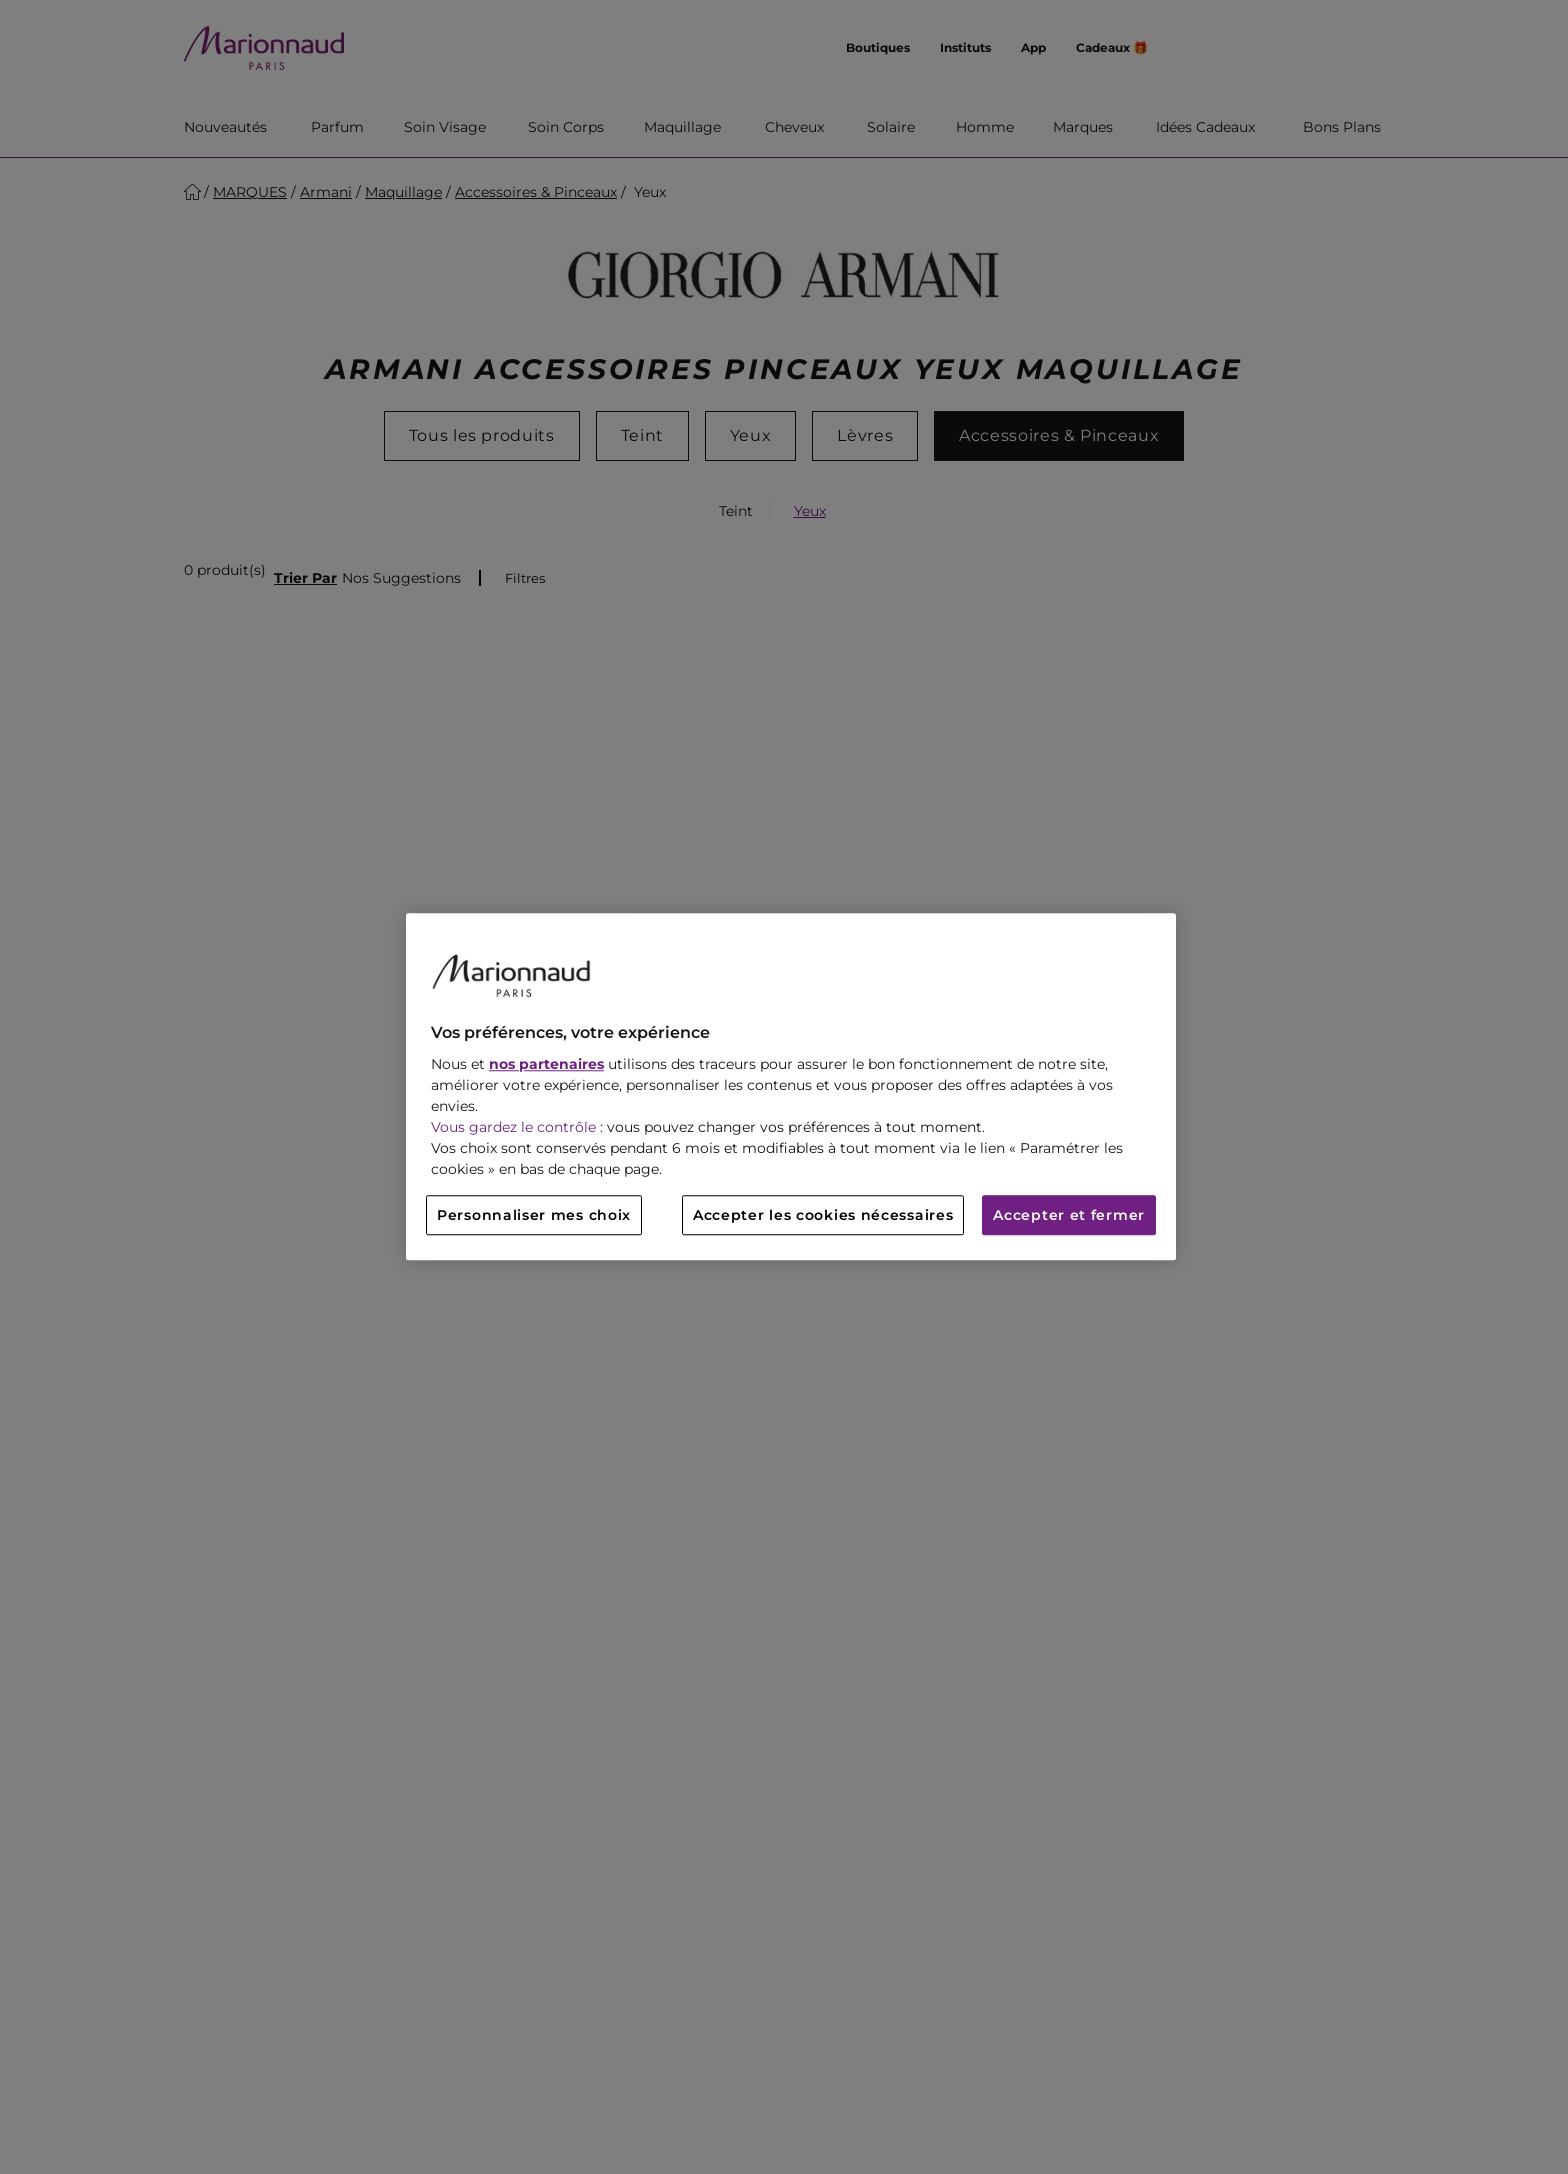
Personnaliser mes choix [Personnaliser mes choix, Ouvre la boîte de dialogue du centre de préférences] (534, 1216)
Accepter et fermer (1069, 1216)
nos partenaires (546, 1065)
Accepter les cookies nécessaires (823, 1216)
